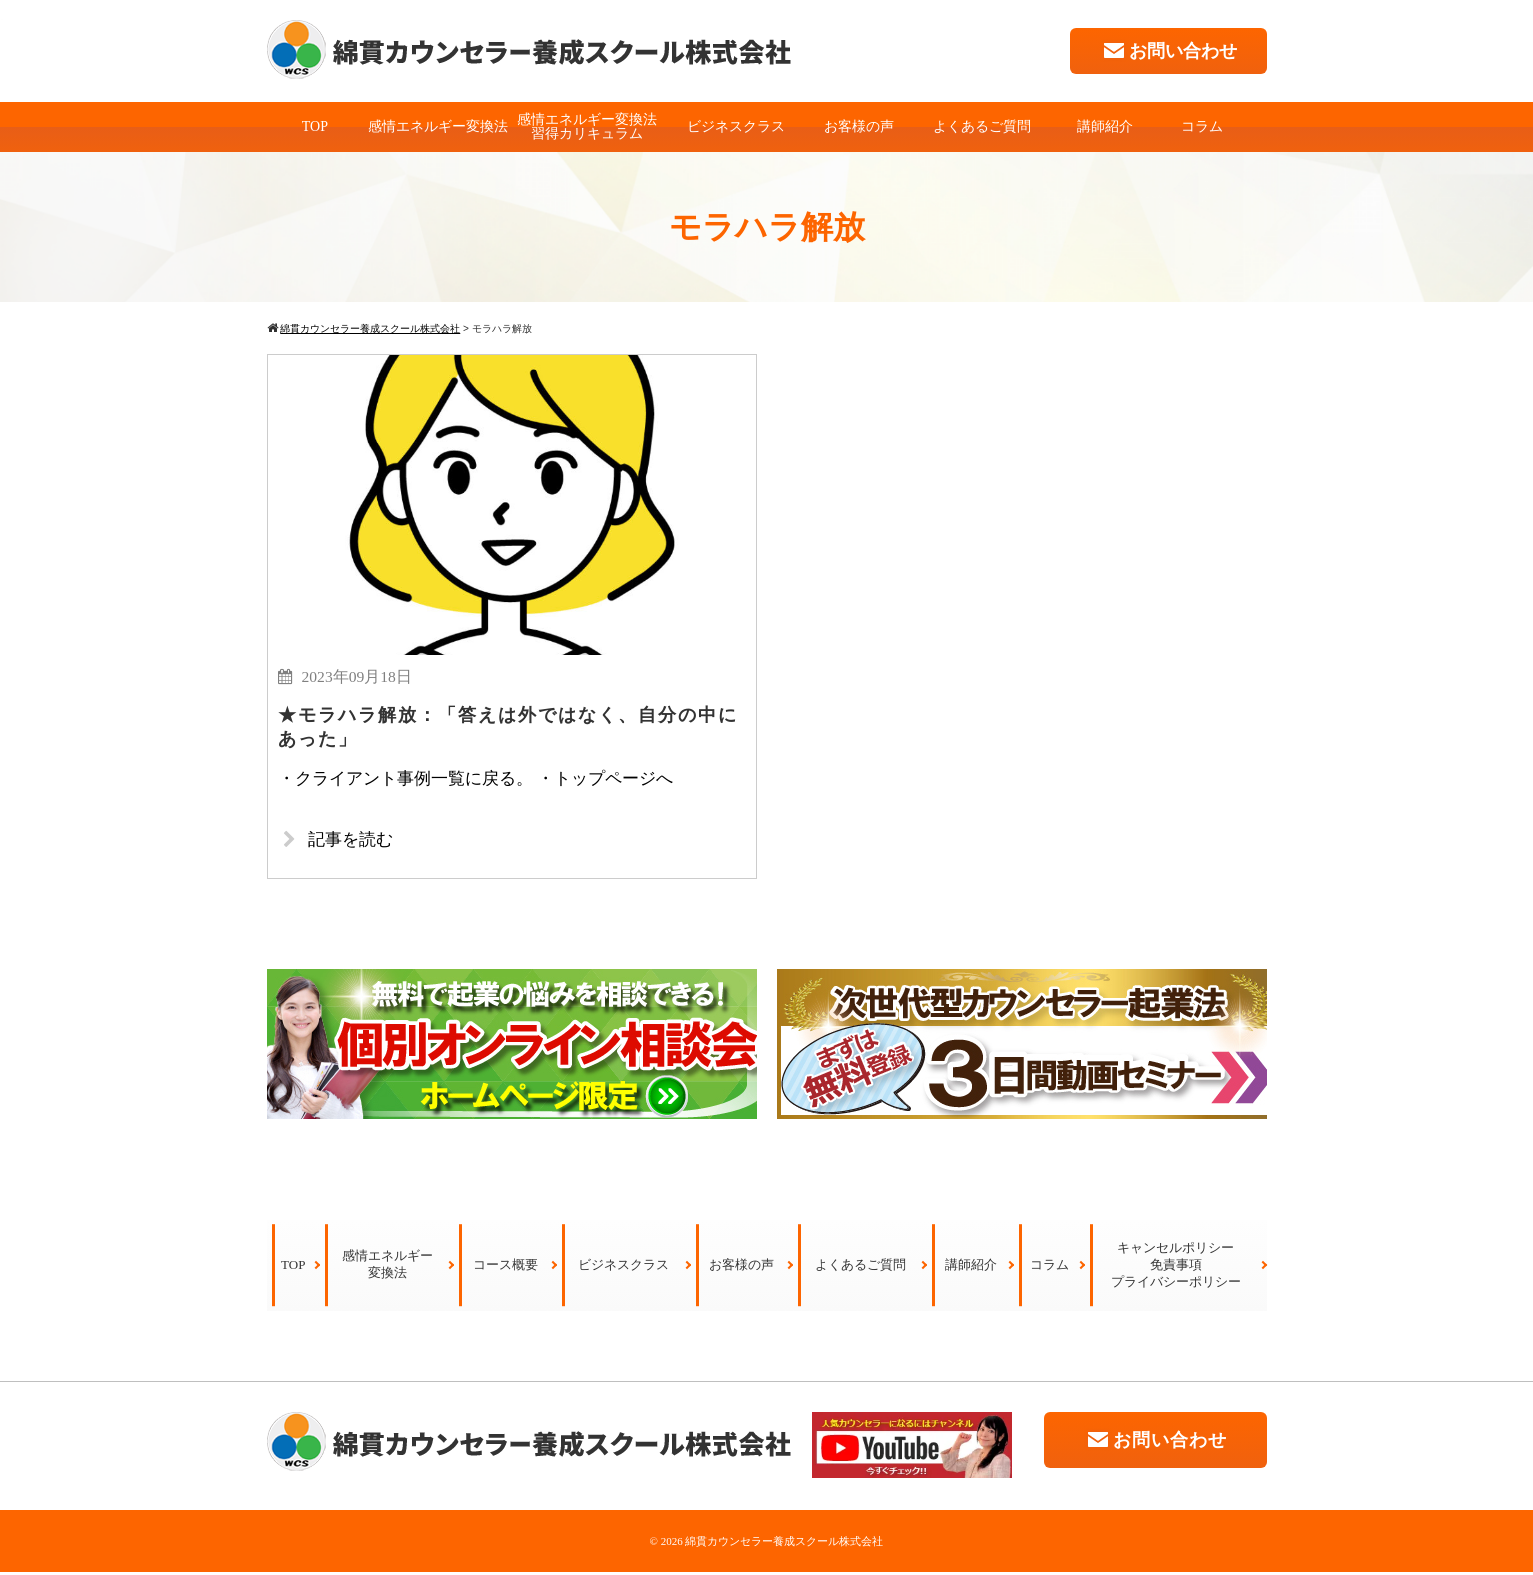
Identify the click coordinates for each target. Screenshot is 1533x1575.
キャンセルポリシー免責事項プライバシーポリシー (1176, 1267)
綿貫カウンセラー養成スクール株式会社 (784, 1544)
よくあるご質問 (982, 126)
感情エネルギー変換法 (438, 126)
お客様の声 (859, 126)
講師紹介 (1105, 126)
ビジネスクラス (736, 126)
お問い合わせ (1168, 50)
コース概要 (505, 1267)
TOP (315, 126)
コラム (1202, 126)
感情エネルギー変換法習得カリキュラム (587, 126)
